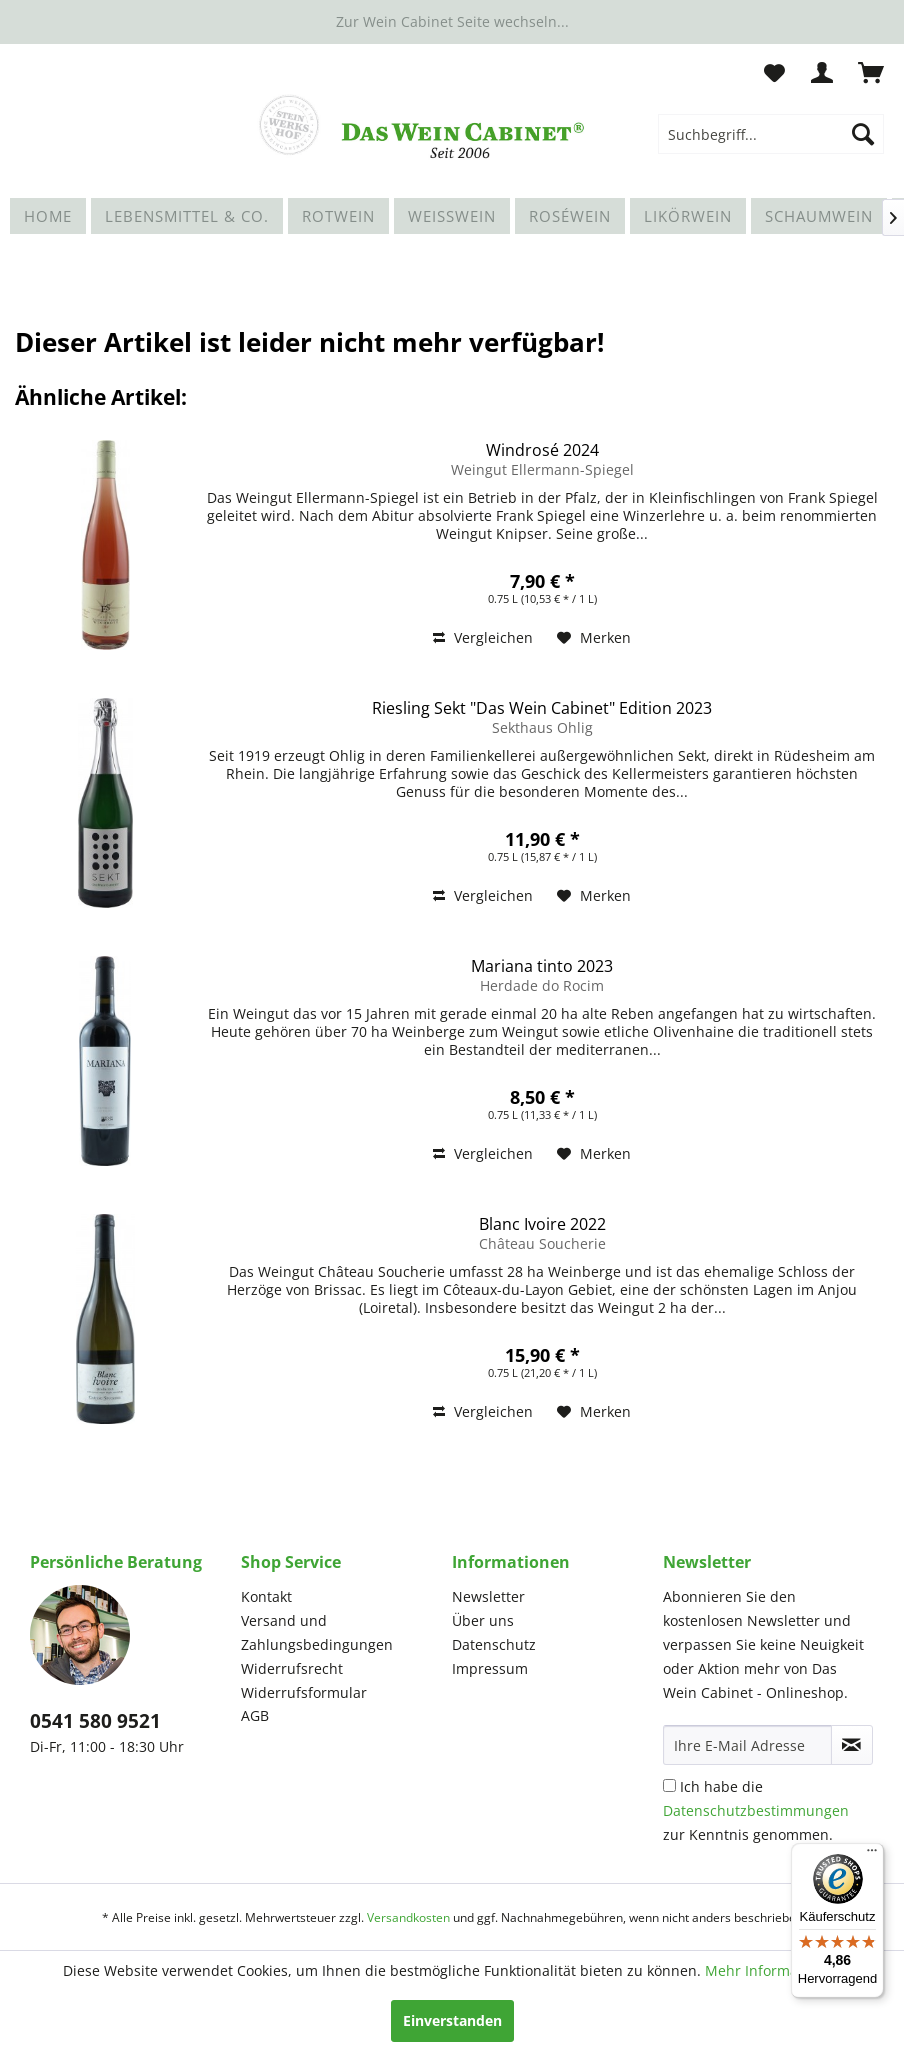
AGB (255, 1715)
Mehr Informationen (773, 1970)
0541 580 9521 (95, 1721)
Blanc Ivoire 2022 (542, 1224)
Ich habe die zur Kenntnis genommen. (756, 1810)
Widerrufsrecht (292, 1668)
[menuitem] (771, 134)
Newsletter (488, 1596)
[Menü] (872, 1855)
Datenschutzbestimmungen (756, 1810)
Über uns (483, 1620)
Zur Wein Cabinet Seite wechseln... (452, 21)
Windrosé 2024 (542, 450)
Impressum (490, 1668)
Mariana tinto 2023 (542, 966)
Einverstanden (452, 2020)
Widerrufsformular (304, 1692)
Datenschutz (494, 1644)
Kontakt (266, 1596)
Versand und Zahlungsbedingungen (317, 1632)
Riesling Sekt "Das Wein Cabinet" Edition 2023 (542, 708)
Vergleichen (483, 637)
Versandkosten (408, 1917)
